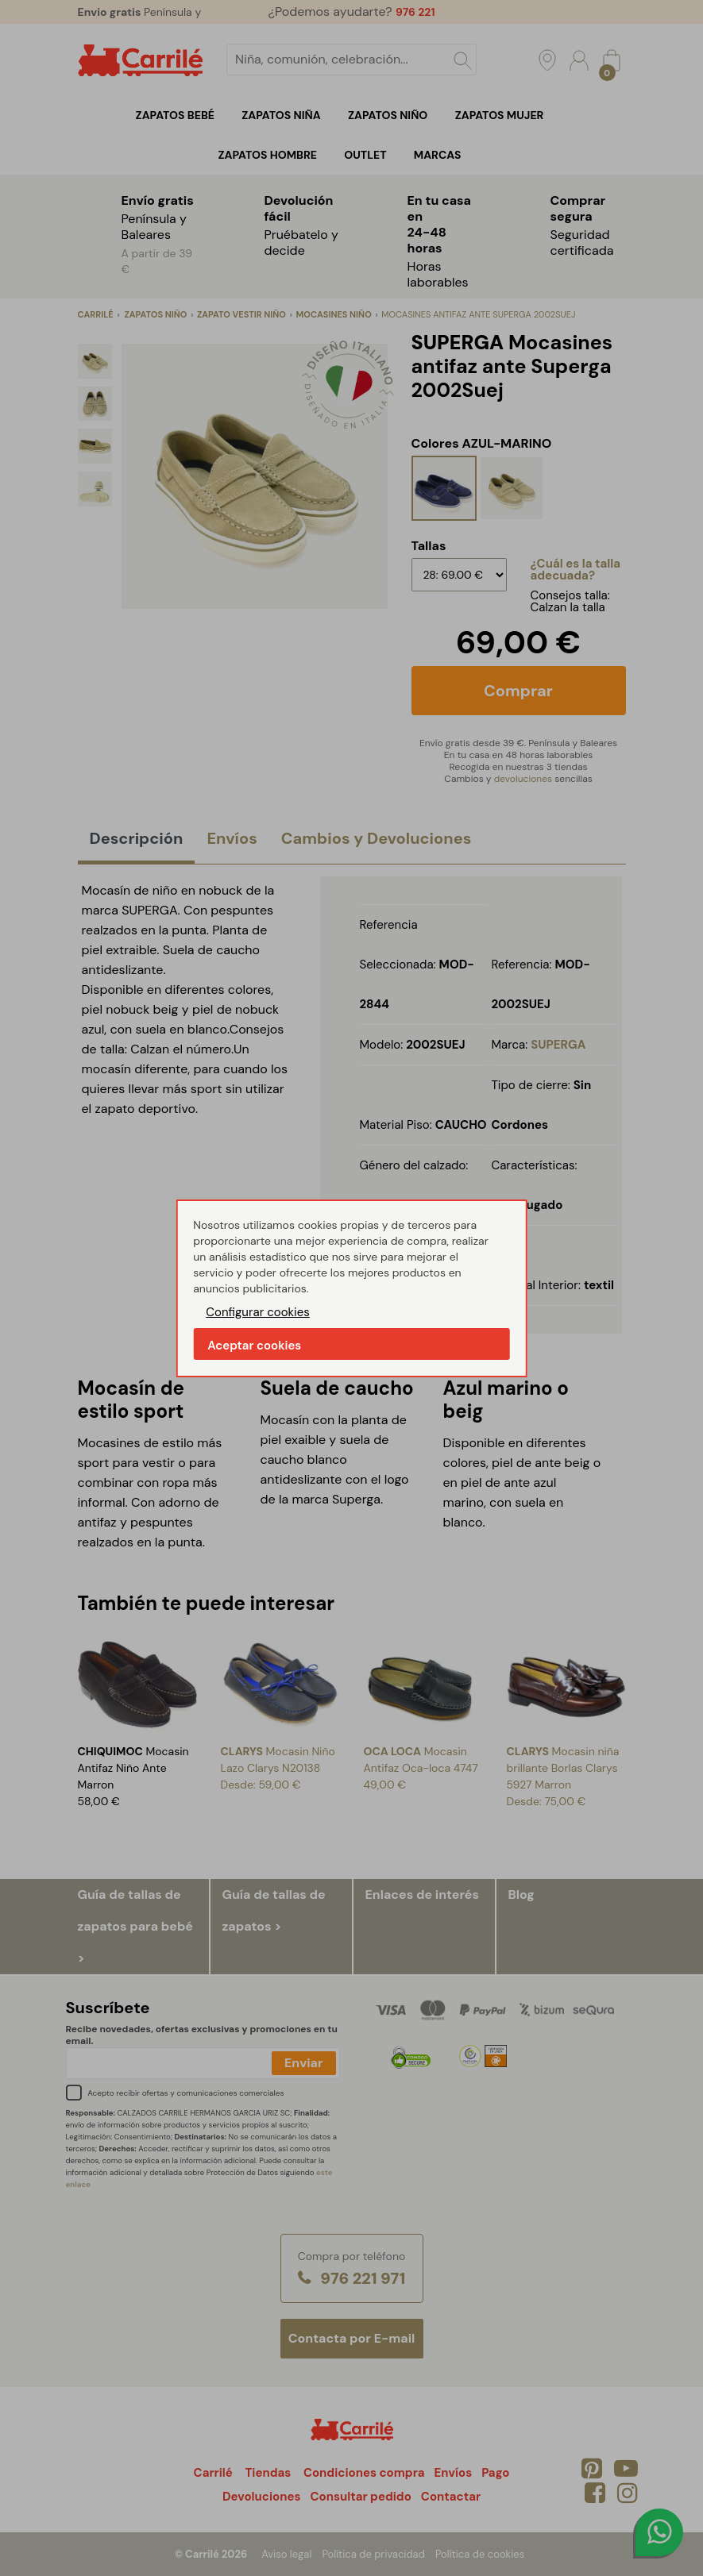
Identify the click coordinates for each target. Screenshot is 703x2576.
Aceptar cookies (254, 1345)
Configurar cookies (258, 1312)
